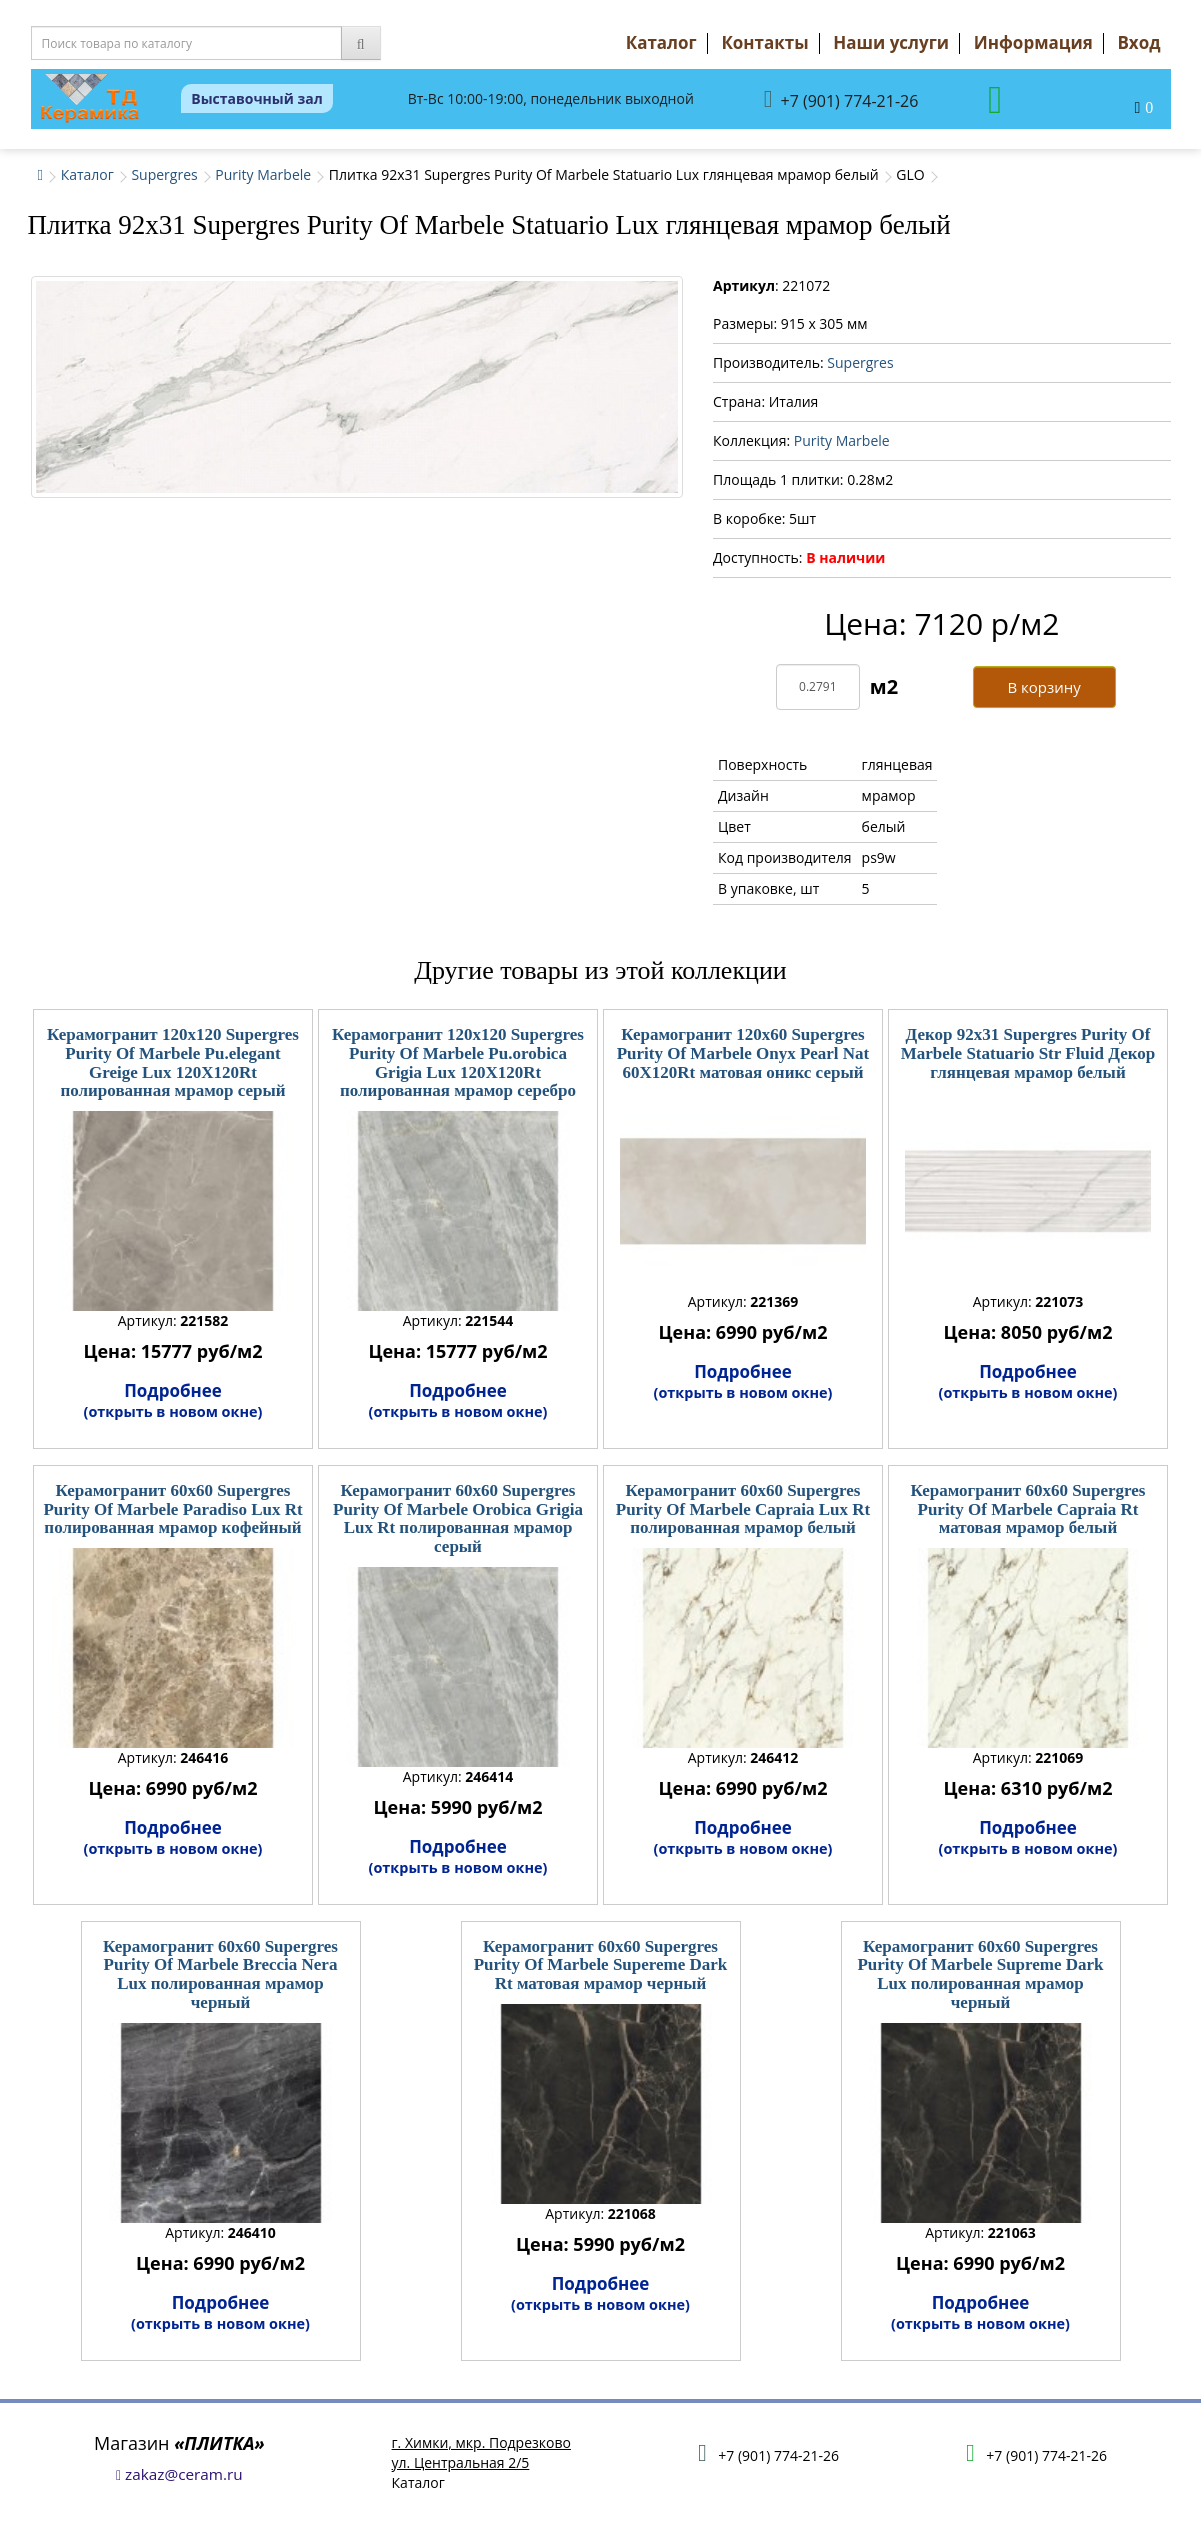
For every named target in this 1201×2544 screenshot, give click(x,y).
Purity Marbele (263, 174)
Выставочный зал (257, 98)
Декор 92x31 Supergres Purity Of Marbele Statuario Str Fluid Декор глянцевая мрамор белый (1028, 1053)
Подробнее (173, 1400)
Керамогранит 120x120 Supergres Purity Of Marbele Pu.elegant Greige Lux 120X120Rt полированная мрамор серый (173, 1062)
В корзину (1043, 687)
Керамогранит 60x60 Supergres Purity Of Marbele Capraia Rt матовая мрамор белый (1027, 1509)
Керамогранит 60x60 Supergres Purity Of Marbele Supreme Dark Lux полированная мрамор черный (980, 1974)
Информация (1033, 42)
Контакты (764, 42)
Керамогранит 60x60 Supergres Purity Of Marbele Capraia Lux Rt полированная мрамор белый (743, 1509)
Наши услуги (891, 42)
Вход (1138, 42)
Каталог (661, 42)
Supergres (164, 174)
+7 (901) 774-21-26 (841, 99)
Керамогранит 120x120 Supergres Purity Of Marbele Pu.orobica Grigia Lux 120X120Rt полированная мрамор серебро (458, 1062)
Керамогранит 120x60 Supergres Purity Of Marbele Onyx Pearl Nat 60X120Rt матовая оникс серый (743, 1053)
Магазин (179, 2443)
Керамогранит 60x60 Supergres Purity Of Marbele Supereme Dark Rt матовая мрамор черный (601, 1965)
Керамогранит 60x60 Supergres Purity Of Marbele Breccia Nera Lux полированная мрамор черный (220, 1974)
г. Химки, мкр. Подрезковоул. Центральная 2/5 (481, 2452)
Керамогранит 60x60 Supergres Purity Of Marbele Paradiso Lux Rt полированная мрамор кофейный (172, 1509)
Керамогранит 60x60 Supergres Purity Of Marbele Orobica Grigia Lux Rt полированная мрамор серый (458, 1518)
